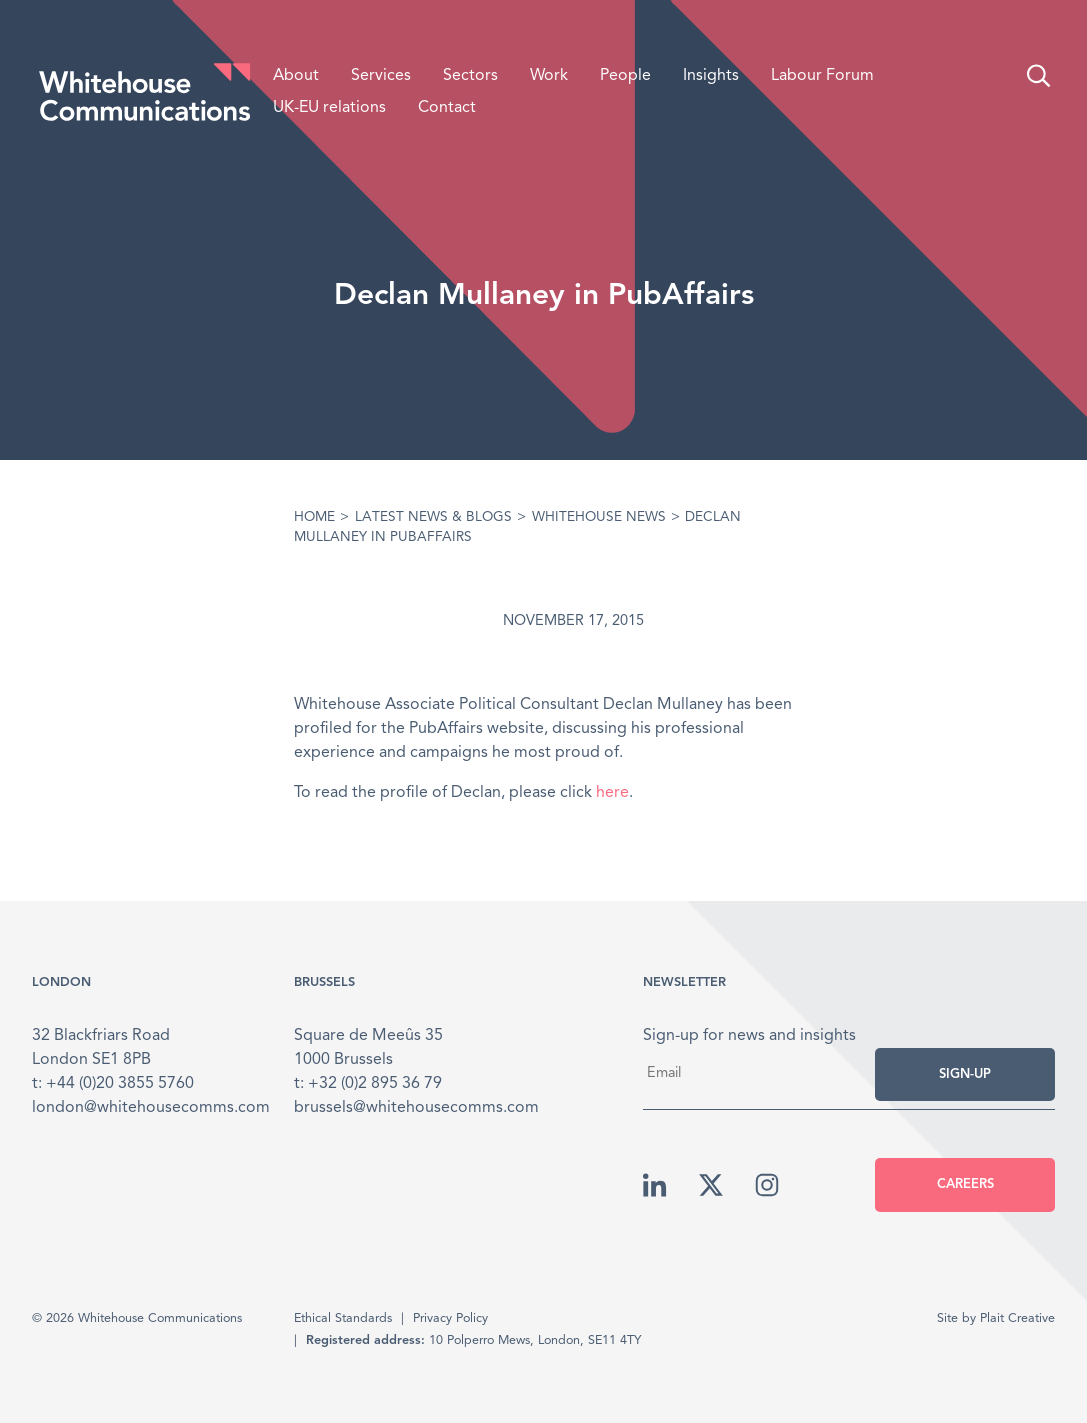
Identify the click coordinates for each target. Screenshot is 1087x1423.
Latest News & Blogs (433, 517)
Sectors (470, 76)
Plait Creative (1017, 1318)
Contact (447, 108)
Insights (711, 76)
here (612, 793)
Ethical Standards (343, 1318)
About (296, 76)
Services (381, 76)
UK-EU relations (329, 108)
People (625, 76)
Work (549, 76)
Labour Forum (822, 76)
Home (314, 517)
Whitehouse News (599, 517)
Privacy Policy (450, 1318)
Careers (965, 1184)
